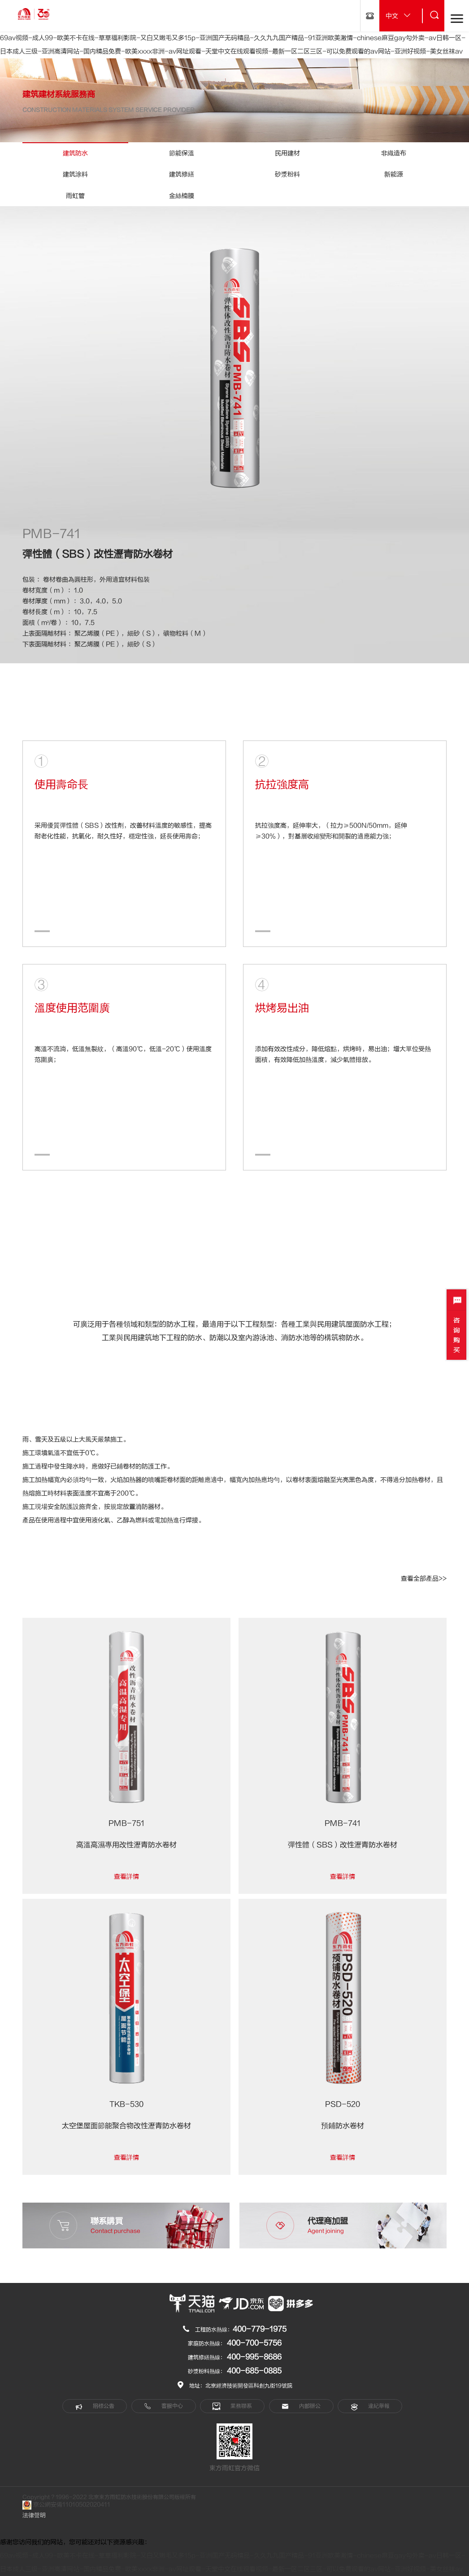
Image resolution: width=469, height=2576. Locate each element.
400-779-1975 (260, 2329)
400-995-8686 (254, 2357)
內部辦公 (301, 2406)
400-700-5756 (254, 2343)
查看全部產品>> (424, 1578)
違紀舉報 (370, 2406)
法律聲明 (34, 2515)
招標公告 (94, 2406)
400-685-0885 (254, 2371)
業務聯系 (232, 2406)
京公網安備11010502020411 (66, 2505)
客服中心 (163, 2406)
